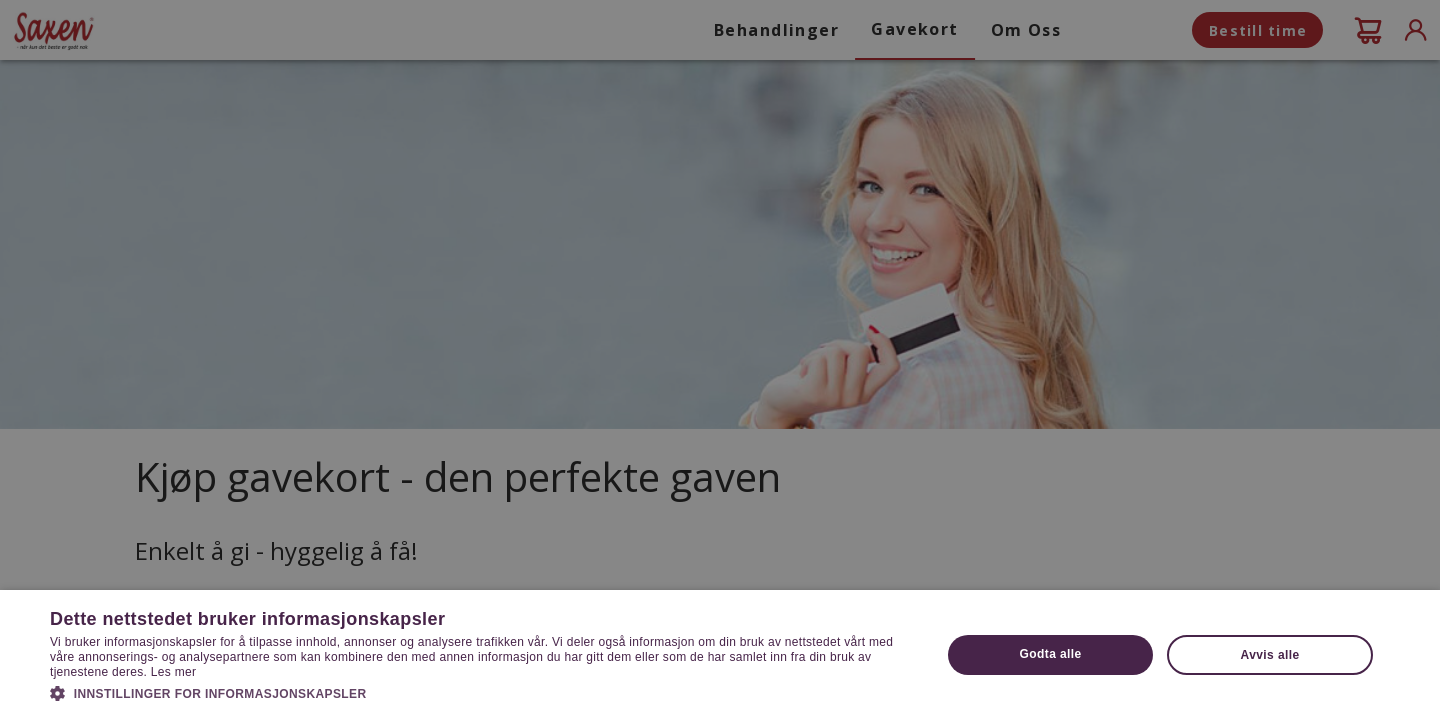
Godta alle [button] (1051, 654)
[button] (482, 692)
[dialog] (720, 360)
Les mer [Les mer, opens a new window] (173, 672)
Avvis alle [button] (1270, 655)
